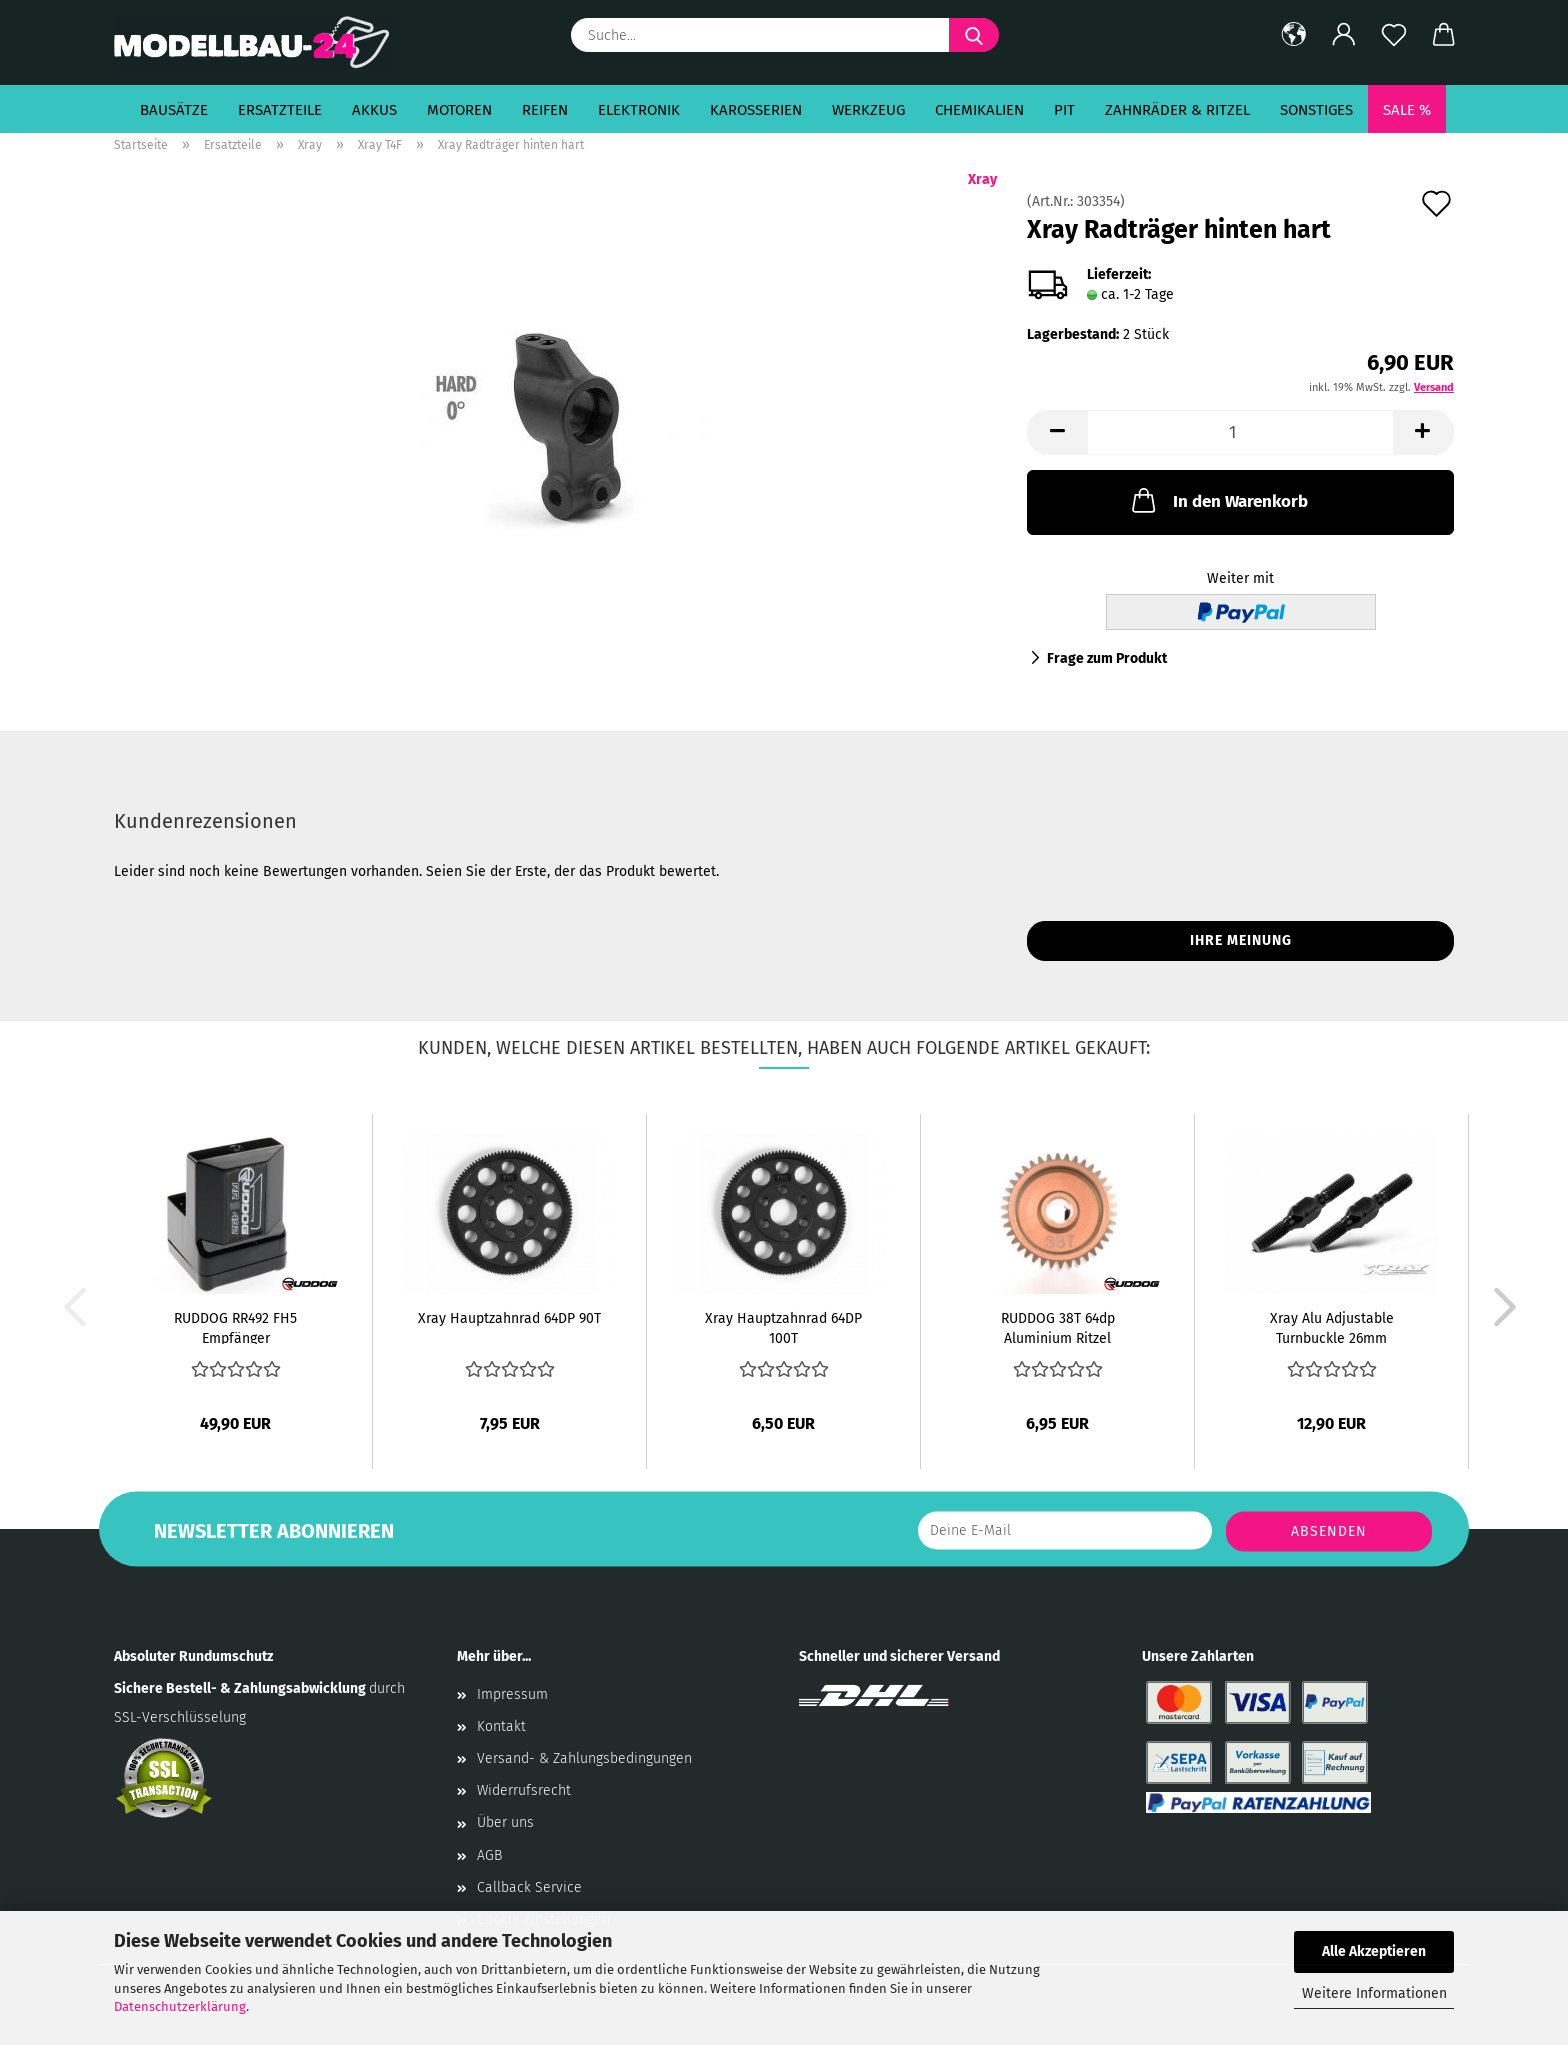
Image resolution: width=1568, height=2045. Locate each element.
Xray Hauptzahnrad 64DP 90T (509, 1318)
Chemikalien (979, 110)
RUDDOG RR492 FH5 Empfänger (235, 1327)
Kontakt (501, 1726)
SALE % (1407, 110)
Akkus (374, 110)
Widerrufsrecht (524, 1790)
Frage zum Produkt (1107, 658)
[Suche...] (974, 35)
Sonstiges (1316, 110)
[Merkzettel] (1394, 35)
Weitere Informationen (1374, 1993)
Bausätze (174, 110)
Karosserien (756, 110)
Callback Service (529, 1887)
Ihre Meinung (1241, 940)
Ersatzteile (280, 110)
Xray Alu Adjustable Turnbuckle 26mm (1332, 1327)
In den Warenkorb (1218, 500)
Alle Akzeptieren (1374, 1951)
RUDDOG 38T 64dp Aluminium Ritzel (1058, 1327)
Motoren (459, 110)
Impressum (512, 1694)
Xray (982, 179)
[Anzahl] (1240, 432)
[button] (1294, 35)
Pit (1064, 110)
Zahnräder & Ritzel (1177, 110)
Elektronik (639, 110)
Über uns (505, 1822)
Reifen (545, 110)
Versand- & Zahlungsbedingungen (584, 1758)
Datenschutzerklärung (180, 2006)
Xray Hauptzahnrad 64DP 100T (783, 1327)
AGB (489, 1855)
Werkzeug (868, 110)
